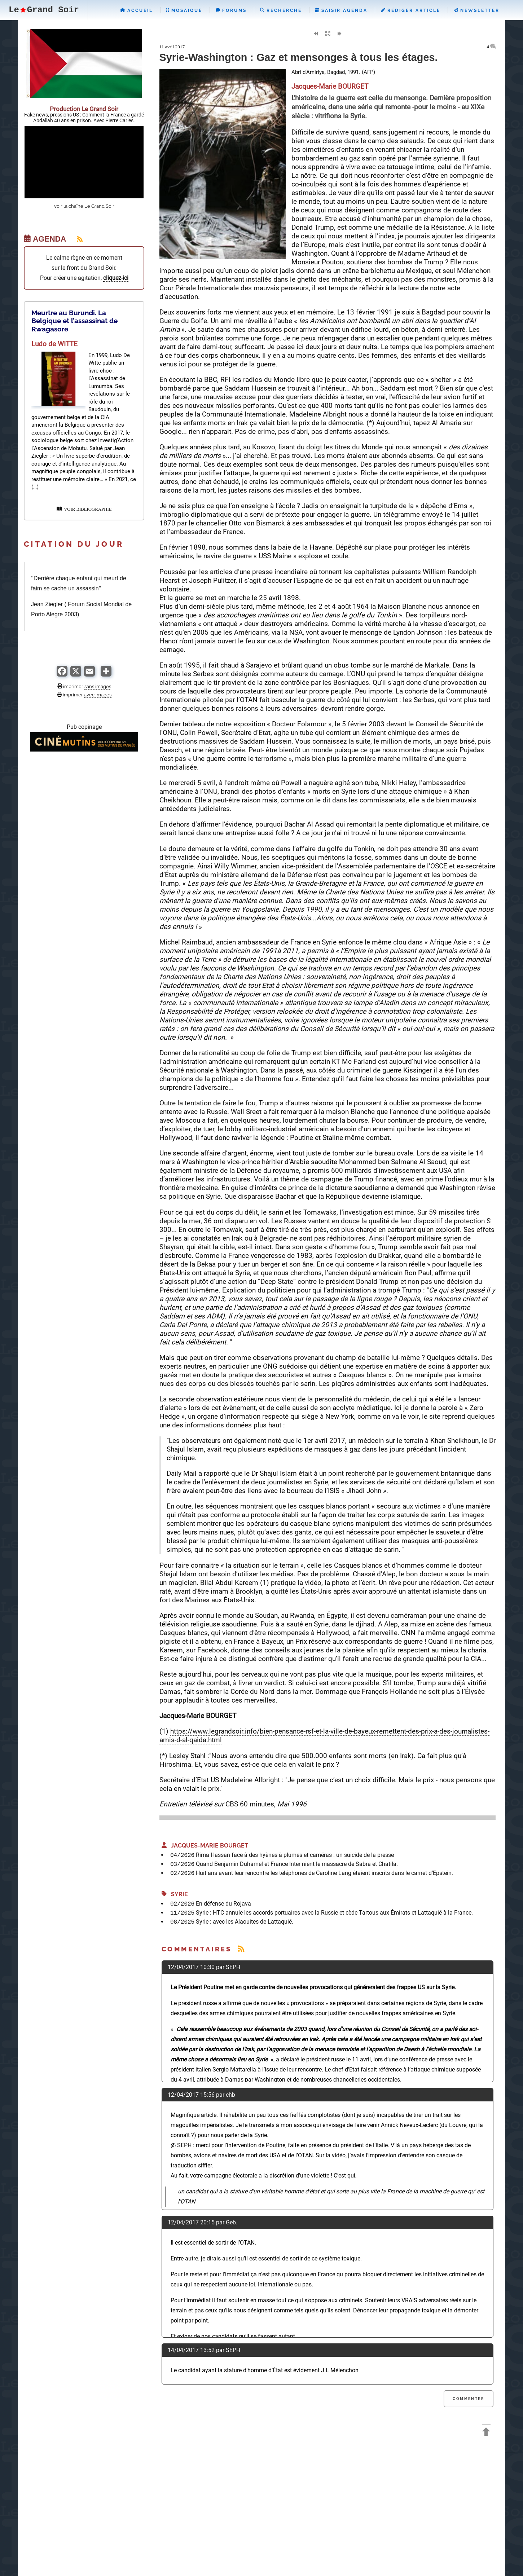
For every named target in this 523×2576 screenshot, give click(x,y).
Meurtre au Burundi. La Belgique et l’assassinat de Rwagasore (74, 321)
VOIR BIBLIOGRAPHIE (84, 509)
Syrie (175, 1894)
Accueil (136, 10)
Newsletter (477, 10)
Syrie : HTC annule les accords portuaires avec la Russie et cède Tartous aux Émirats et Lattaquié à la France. (334, 1912)
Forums (231, 10)
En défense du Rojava (223, 1903)
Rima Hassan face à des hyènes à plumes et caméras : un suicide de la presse (295, 1854)
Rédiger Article (410, 10)
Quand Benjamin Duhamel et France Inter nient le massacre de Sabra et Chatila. (297, 1864)
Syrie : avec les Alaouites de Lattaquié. (244, 1921)
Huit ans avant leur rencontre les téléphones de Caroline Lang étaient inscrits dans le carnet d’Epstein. (324, 1873)
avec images (97, 694)
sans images (97, 686)
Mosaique (184, 10)
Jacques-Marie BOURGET (205, 1845)
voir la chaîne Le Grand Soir (84, 206)
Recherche (281, 10)
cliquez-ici (115, 277)
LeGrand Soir (44, 10)
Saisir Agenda (341, 10)
